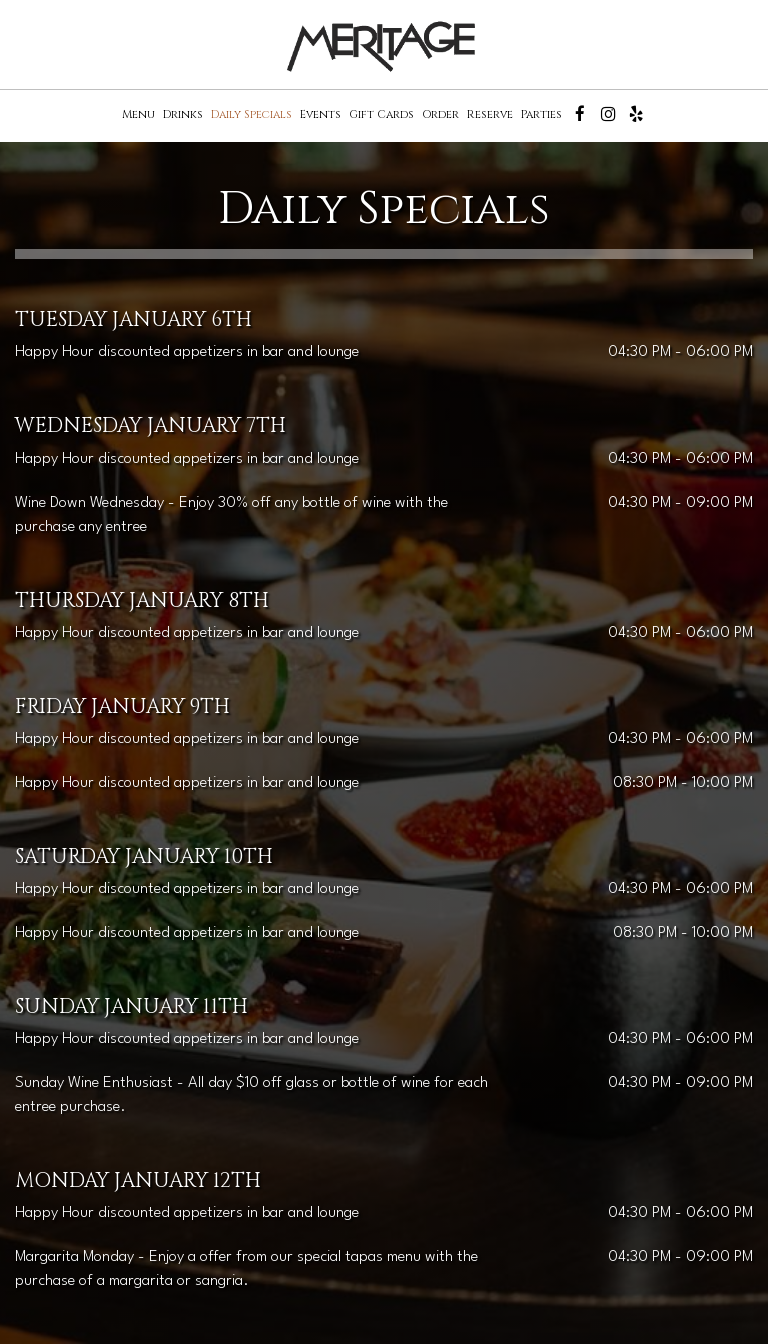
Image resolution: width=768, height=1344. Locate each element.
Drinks (183, 114)
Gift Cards (381, 114)
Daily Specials (251, 114)
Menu (138, 114)
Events (320, 114)
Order (440, 114)
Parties (541, 114)
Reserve (490, 114)
